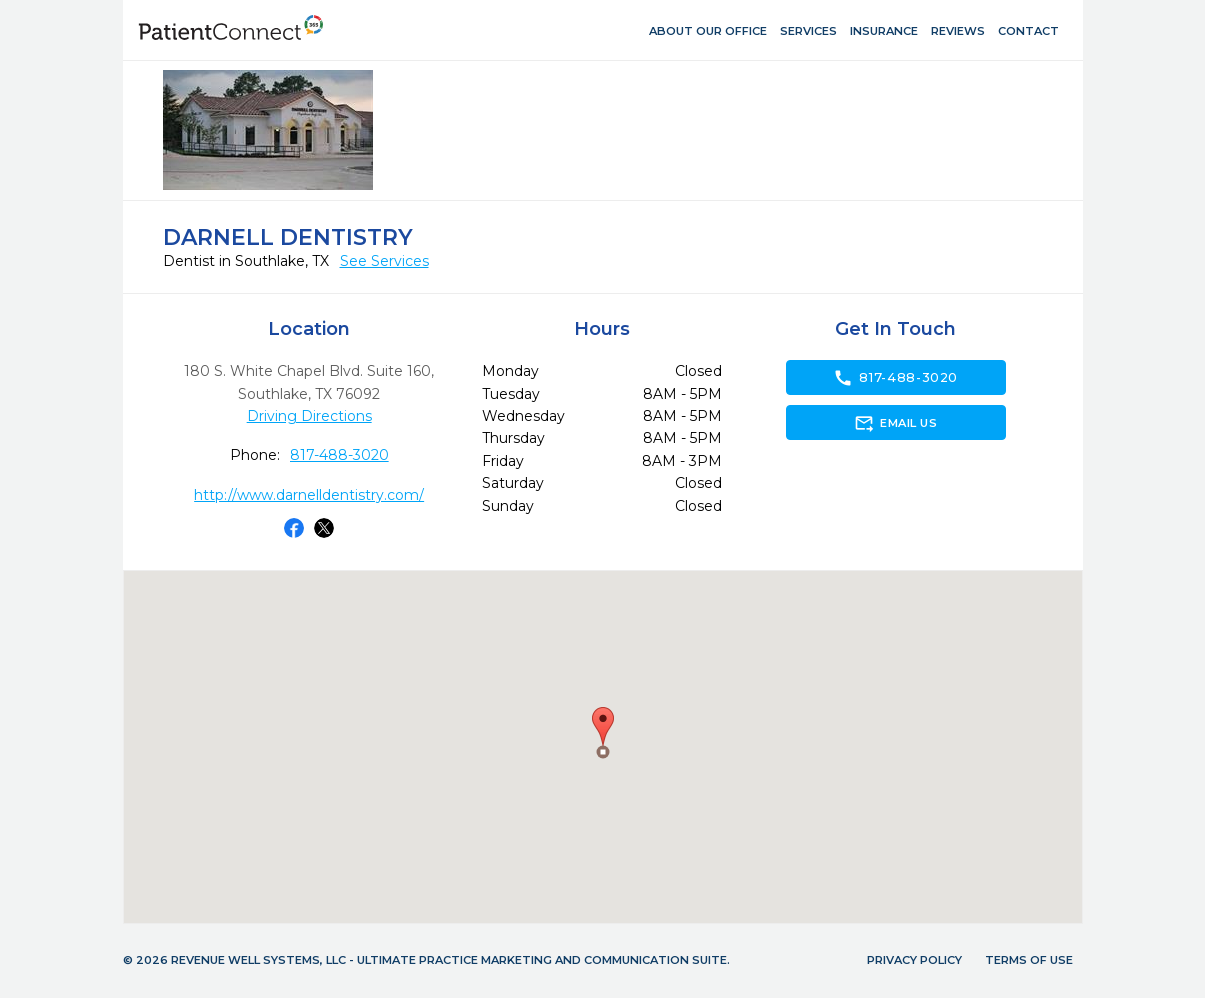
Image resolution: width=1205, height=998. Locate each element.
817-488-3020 (339, 455)
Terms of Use (1029, 960)
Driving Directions (309, 416)
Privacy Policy (914, 960)
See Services (384, 261)
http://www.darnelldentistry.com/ (309, 495)
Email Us (895, 423)
